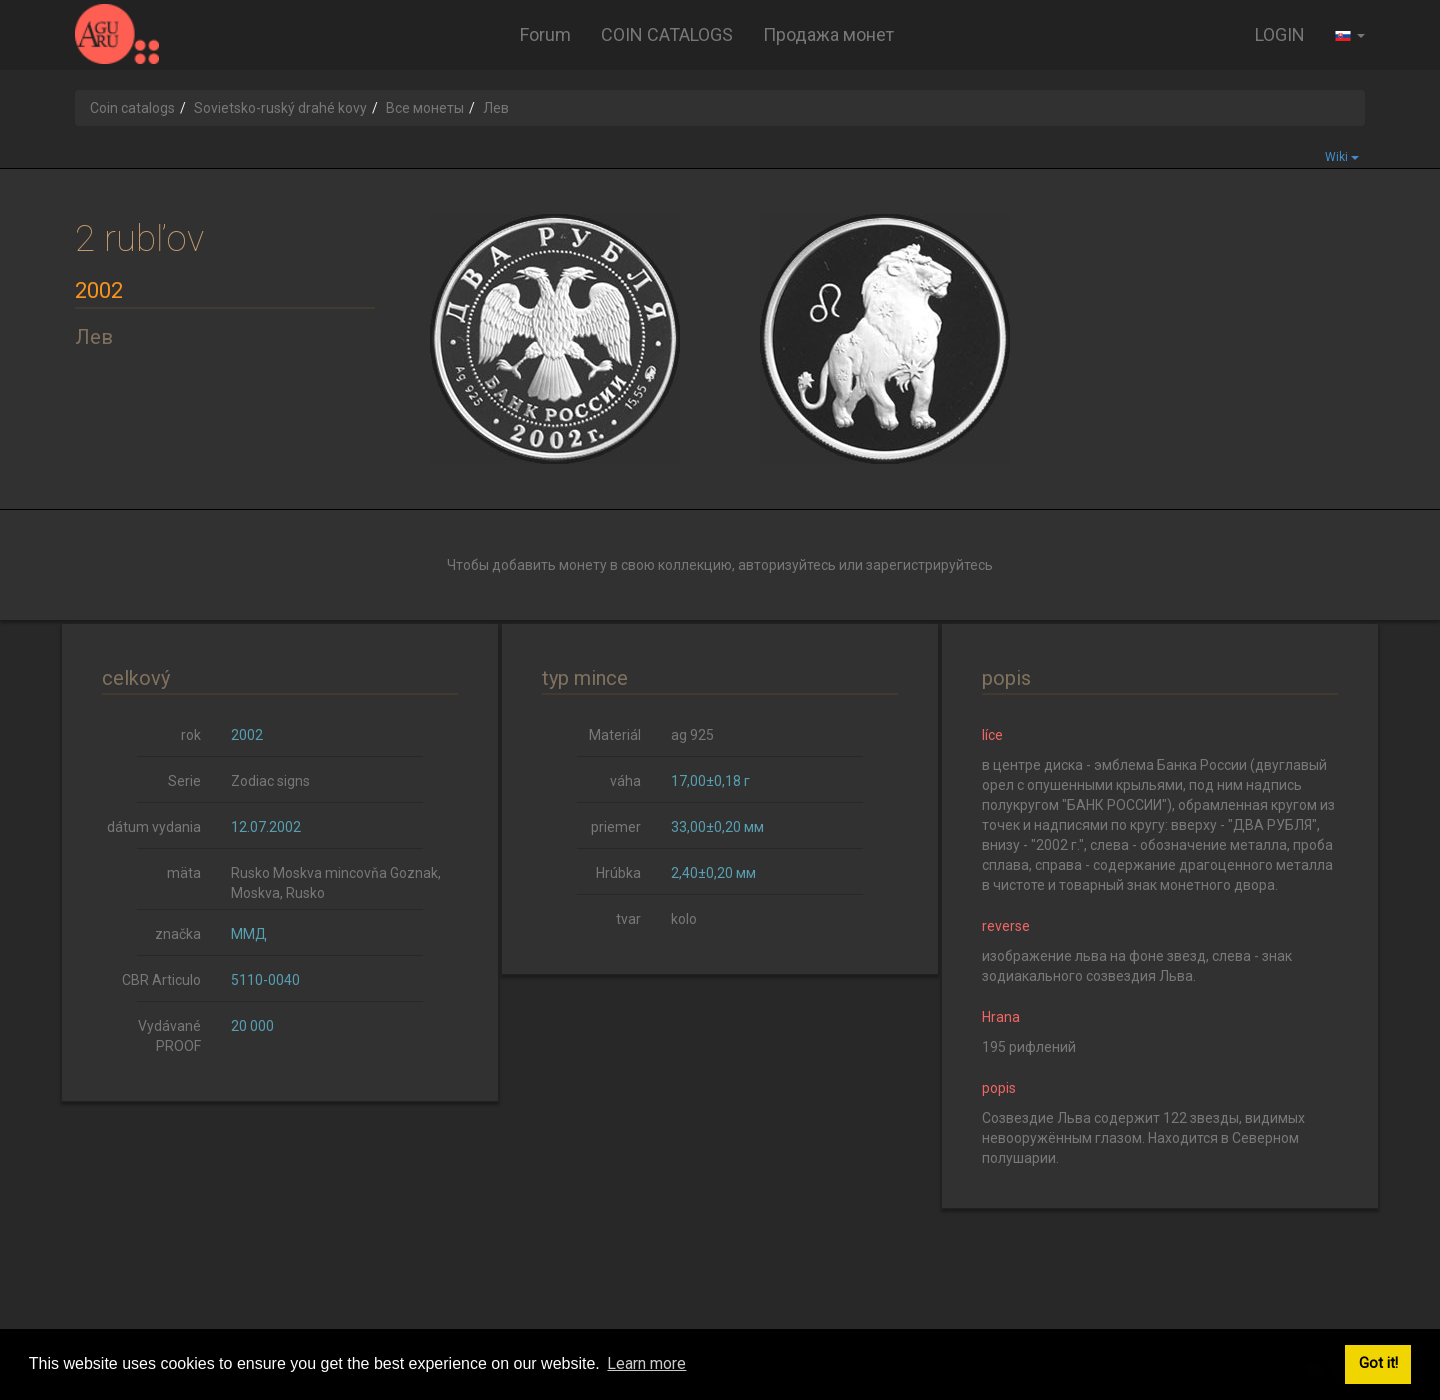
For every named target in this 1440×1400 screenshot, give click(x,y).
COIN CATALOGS (667, 34)
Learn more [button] (646, 1363)
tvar (628, 919)
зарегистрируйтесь (929, 565)
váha (625, 781)
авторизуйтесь (787, 565)
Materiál (615, 735)
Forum (545, 34)
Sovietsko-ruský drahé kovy (280, 108)
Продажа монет (828, 34)
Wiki (1342, 157)
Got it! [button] (1378, 1363)
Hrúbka (618, 873)
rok (191, 735)
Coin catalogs (132, 108)
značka (178, 934)
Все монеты (425, 108)
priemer (616, 827)
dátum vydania (154, 827)
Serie (184, 781)
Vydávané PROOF (169, 1036)
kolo (684, 919)
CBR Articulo (161, 980)
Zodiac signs (270, 781)
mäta (184, 873)
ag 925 (692, 735)
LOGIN (1280, 34)
